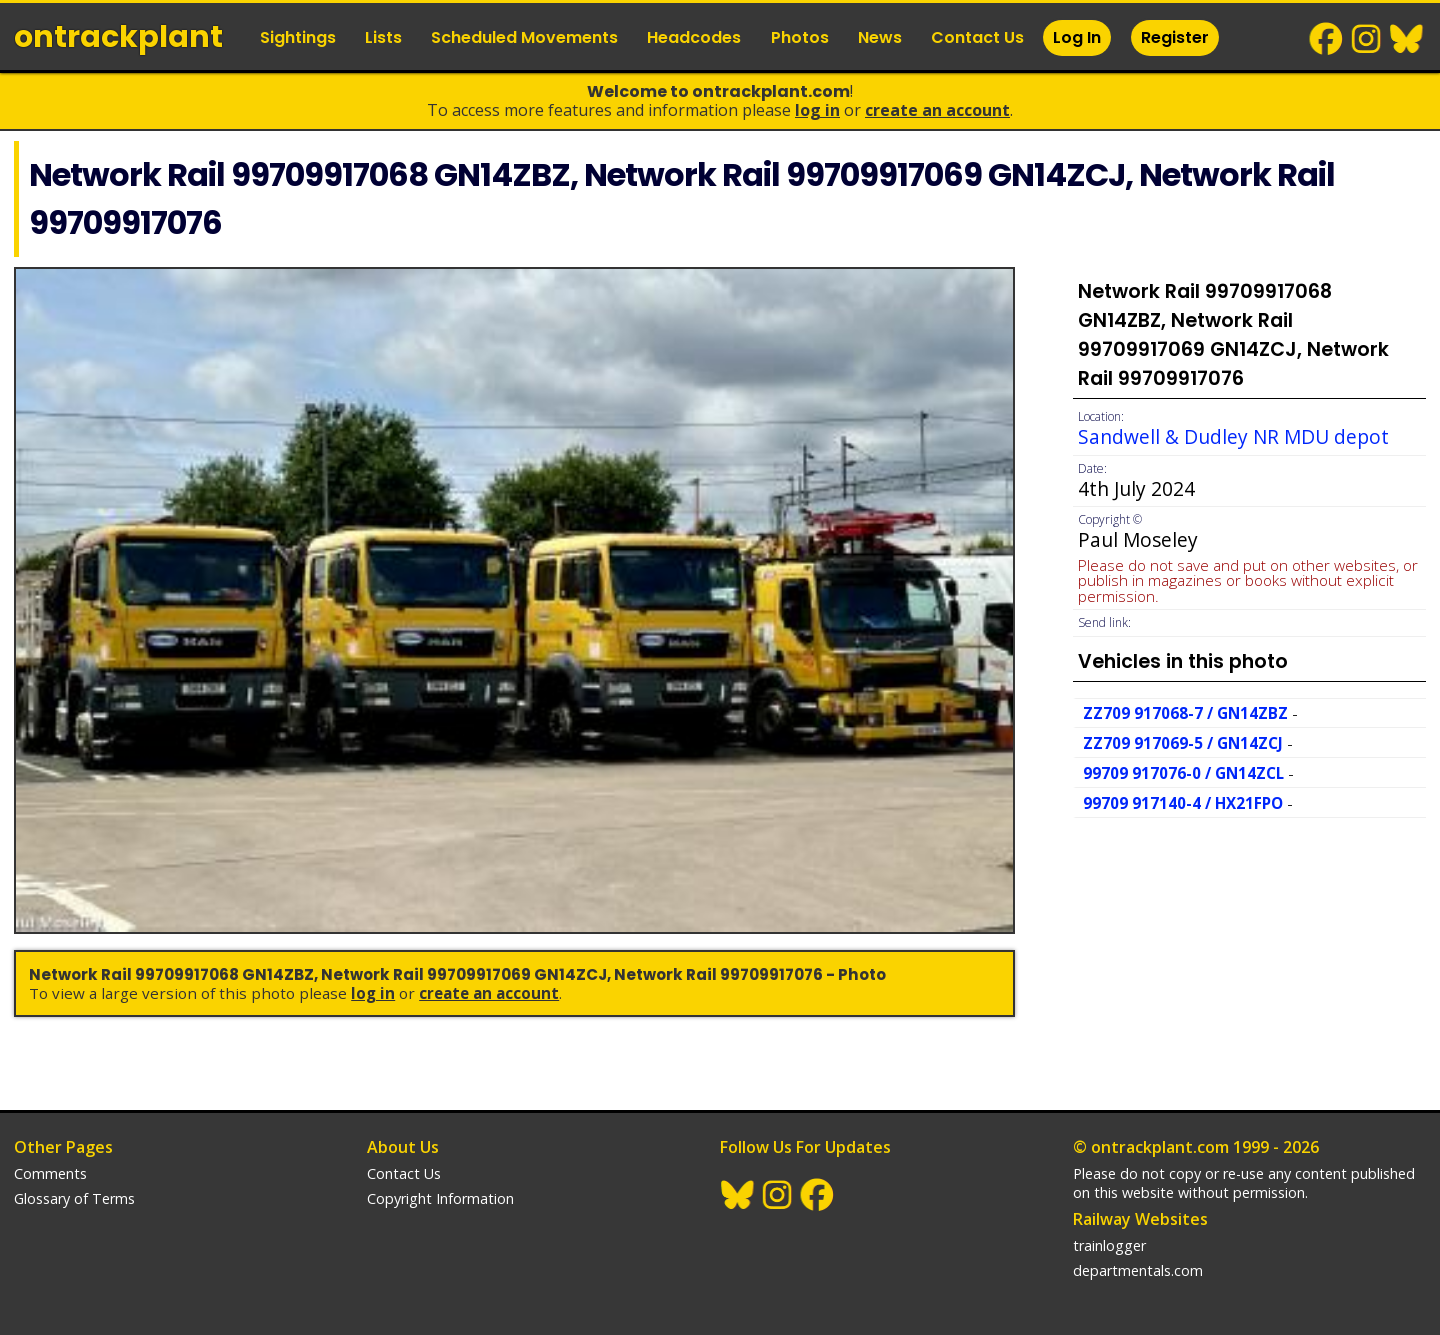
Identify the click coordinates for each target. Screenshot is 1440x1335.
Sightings (298, 37)
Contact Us (977, 37)
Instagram (1367, 39)
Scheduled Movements (524, 37)
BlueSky (1407, 39)
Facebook (1327, 39)
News (880, 37)
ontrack (118, 37)
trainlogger (1109, 1245)
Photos (800, 37)
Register (1175, 37)
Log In (1077, 37)
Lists (383, 37)
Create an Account (937, 110)
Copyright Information (440, 1198)
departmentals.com (1138, 1270)
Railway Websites (1140, 1219)
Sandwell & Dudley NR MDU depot (1233, 436)
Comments (50, 1173)
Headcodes (694, 37)
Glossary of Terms (74, 1198)
